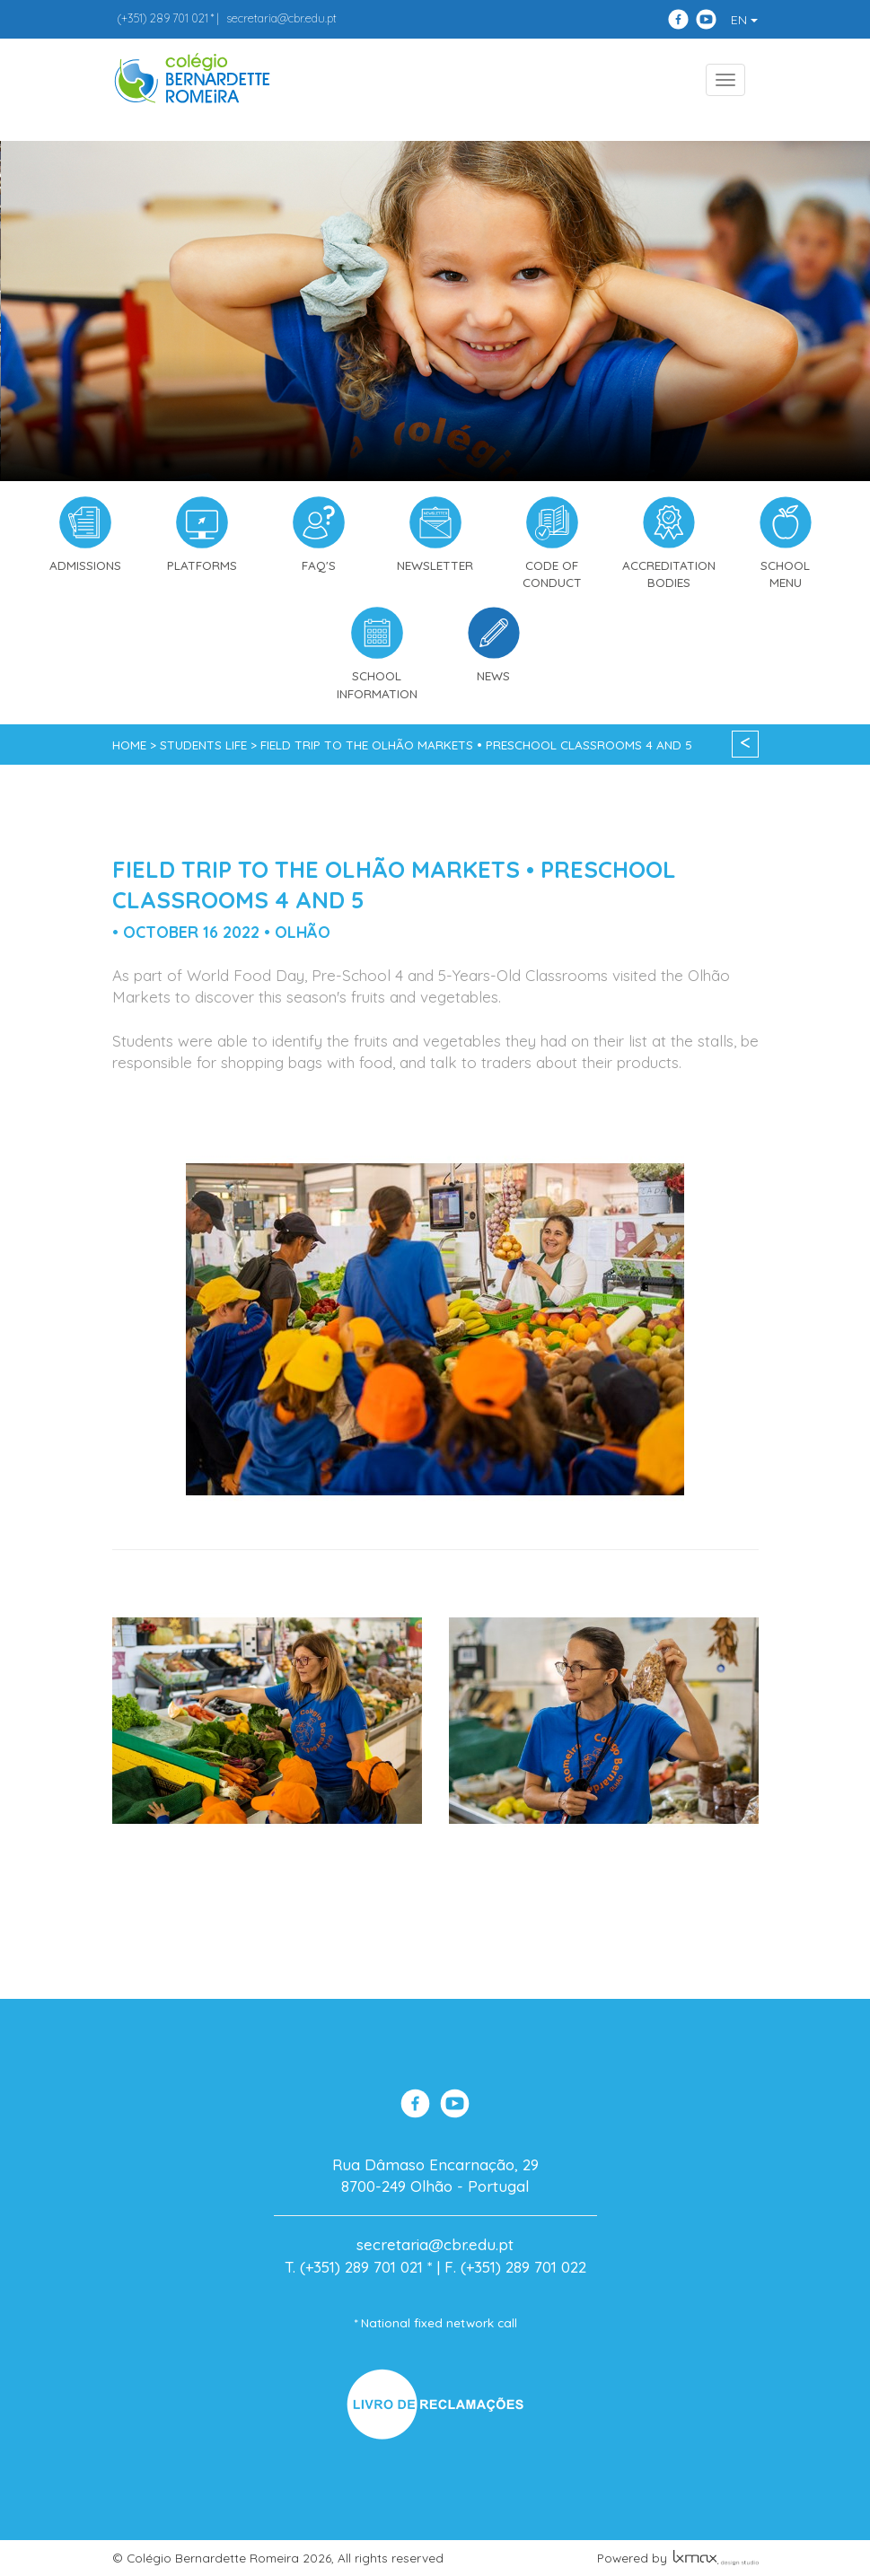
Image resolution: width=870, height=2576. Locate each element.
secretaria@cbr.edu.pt (281, 18)
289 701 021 (162, 18)
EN (744, 20)
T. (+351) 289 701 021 (354, 2266)
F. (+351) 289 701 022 (515, 2266)
